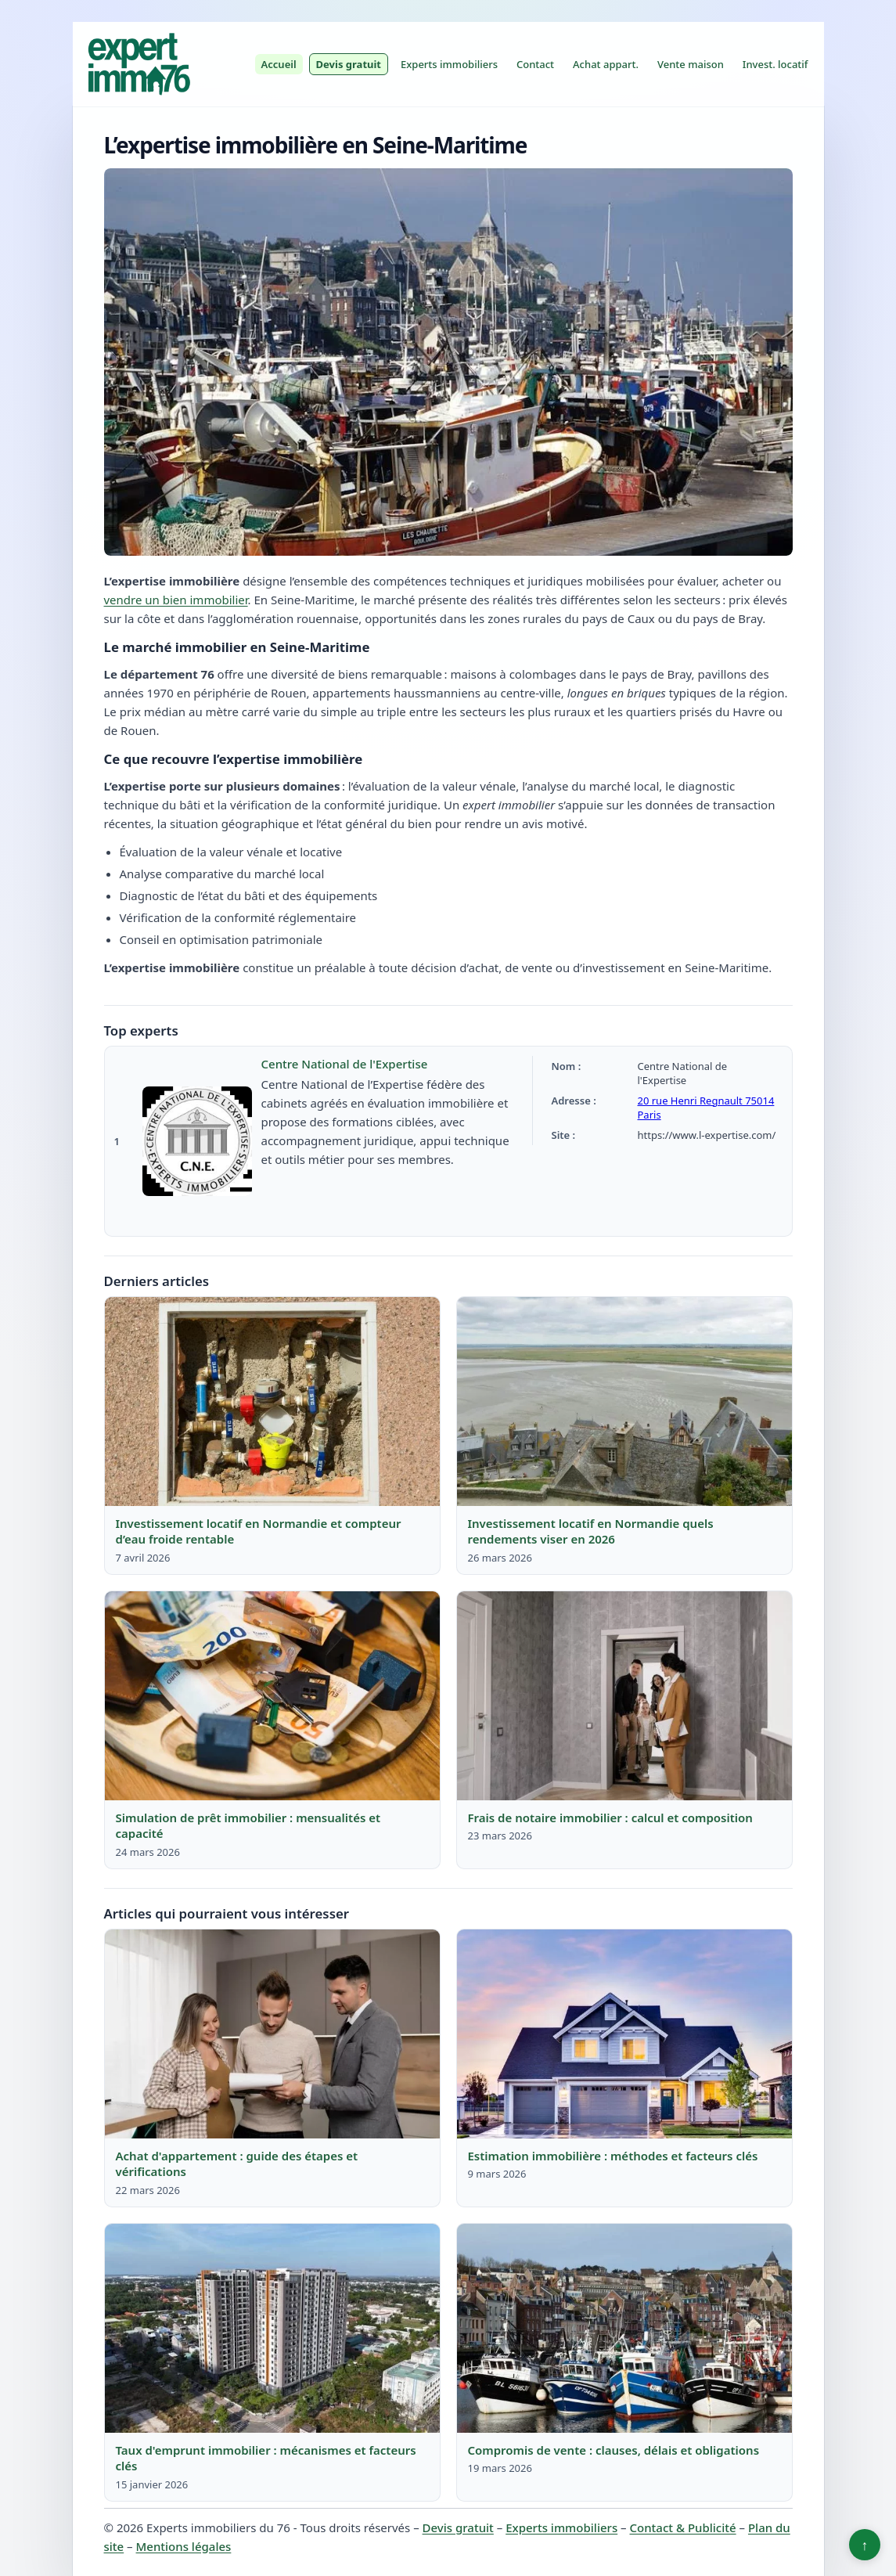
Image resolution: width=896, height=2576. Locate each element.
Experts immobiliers (449, 64)
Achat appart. (606, 64)
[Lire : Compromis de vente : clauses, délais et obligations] (624, 2329)
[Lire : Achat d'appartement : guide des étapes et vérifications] (272, 2034)
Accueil (279, 64)
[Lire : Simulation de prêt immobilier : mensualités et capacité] (272, 1696)
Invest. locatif (775, 64)
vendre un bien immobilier (176, 599)
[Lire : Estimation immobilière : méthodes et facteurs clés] (624, 2034)
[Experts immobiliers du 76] (138, 64)
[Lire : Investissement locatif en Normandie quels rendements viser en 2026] (624, 1402)
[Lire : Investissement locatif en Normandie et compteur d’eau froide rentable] (272, 1402)
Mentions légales (184, 2546)
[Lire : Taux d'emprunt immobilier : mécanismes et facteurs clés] (272, 2329)
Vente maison (690, 64)
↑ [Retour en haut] (865, 2544)
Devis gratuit (348, 64)
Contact (535, 64)
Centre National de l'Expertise (344, 1064)
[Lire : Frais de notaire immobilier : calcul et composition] (624, 1696)
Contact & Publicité (683, 2527)
